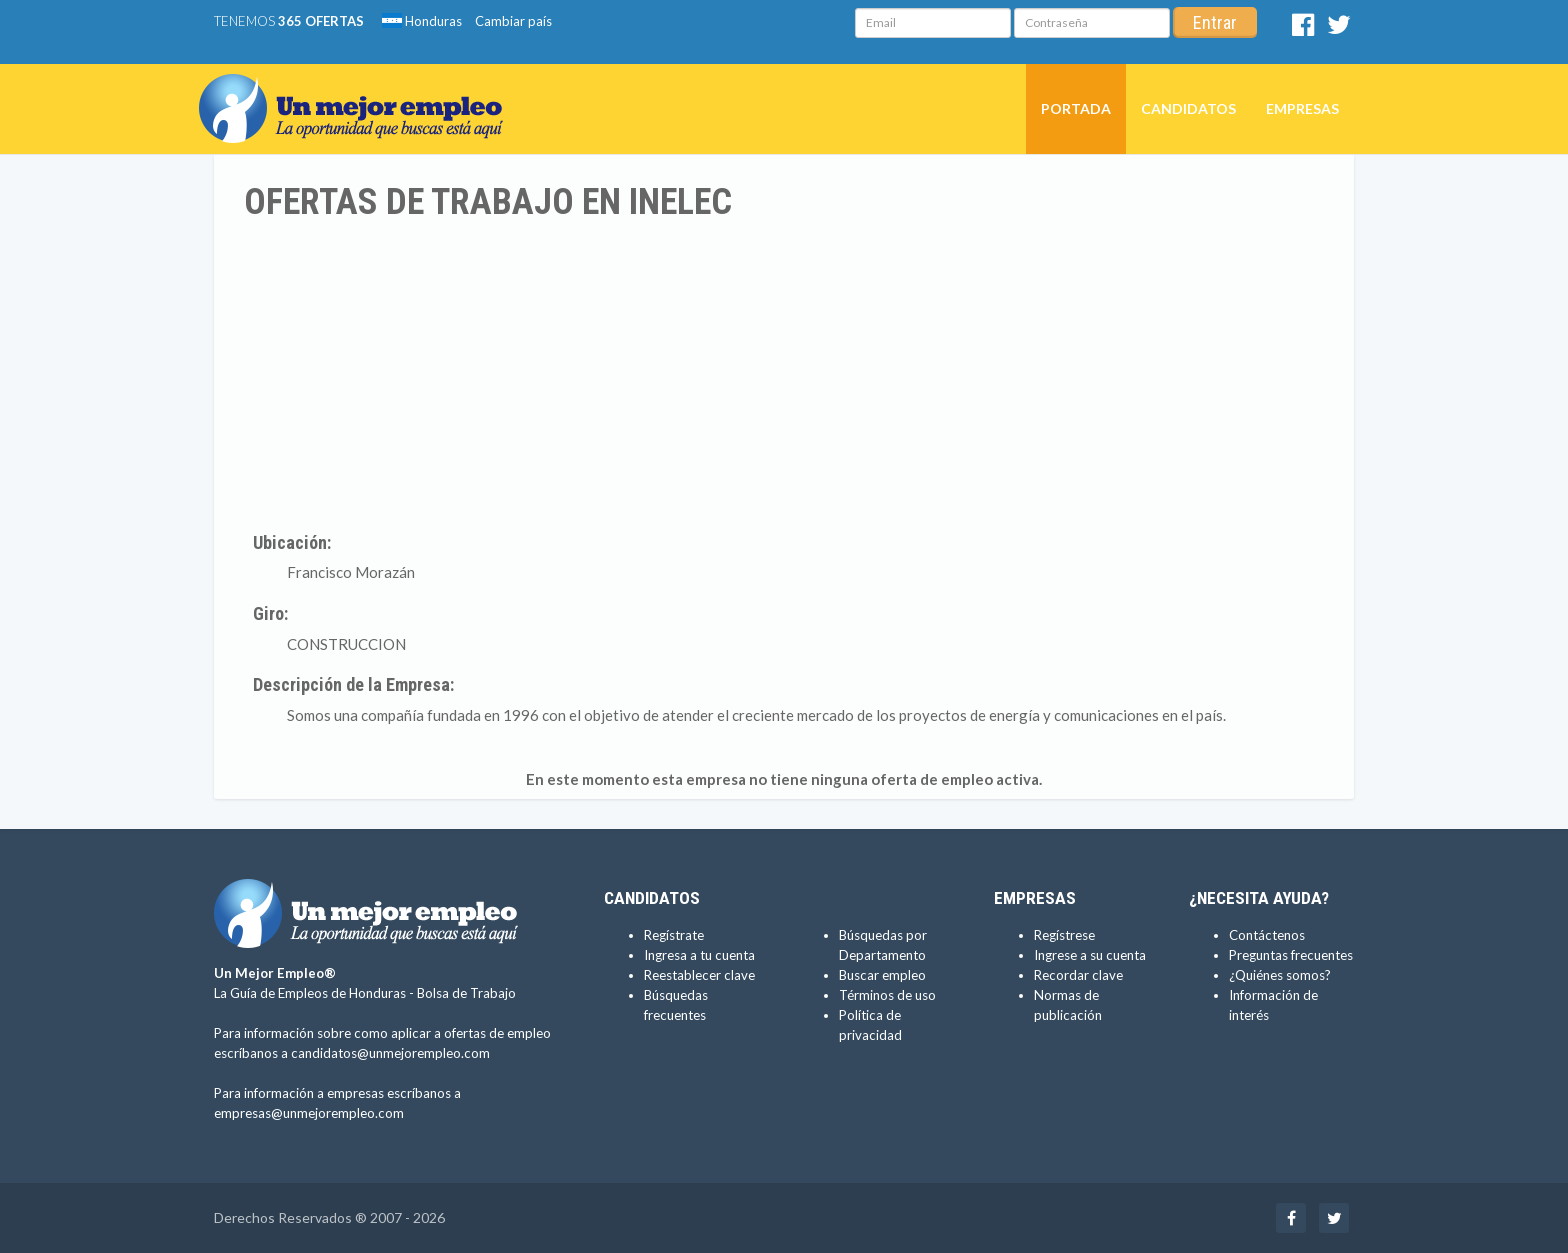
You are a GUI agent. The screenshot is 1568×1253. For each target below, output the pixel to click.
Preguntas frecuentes (1291, 955)
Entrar (1215, 22)
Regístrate (674, 935)
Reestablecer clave (699, 975)
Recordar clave (1078, 975)
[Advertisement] (784, 373)
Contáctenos (1267, 935)
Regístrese (1064, 935)
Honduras (422, 21)
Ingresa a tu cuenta (699, 955)
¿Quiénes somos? (1280, 975)
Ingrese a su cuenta (1090, 955)
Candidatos (1188, 108)
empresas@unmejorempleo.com (309, 1113)
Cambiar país (513, 21)
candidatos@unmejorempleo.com (390, 1053)
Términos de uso (887, 995)
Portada (1076, 108)
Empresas (1302, 108)
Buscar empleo (882, 975)
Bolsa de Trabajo (466, 993)
